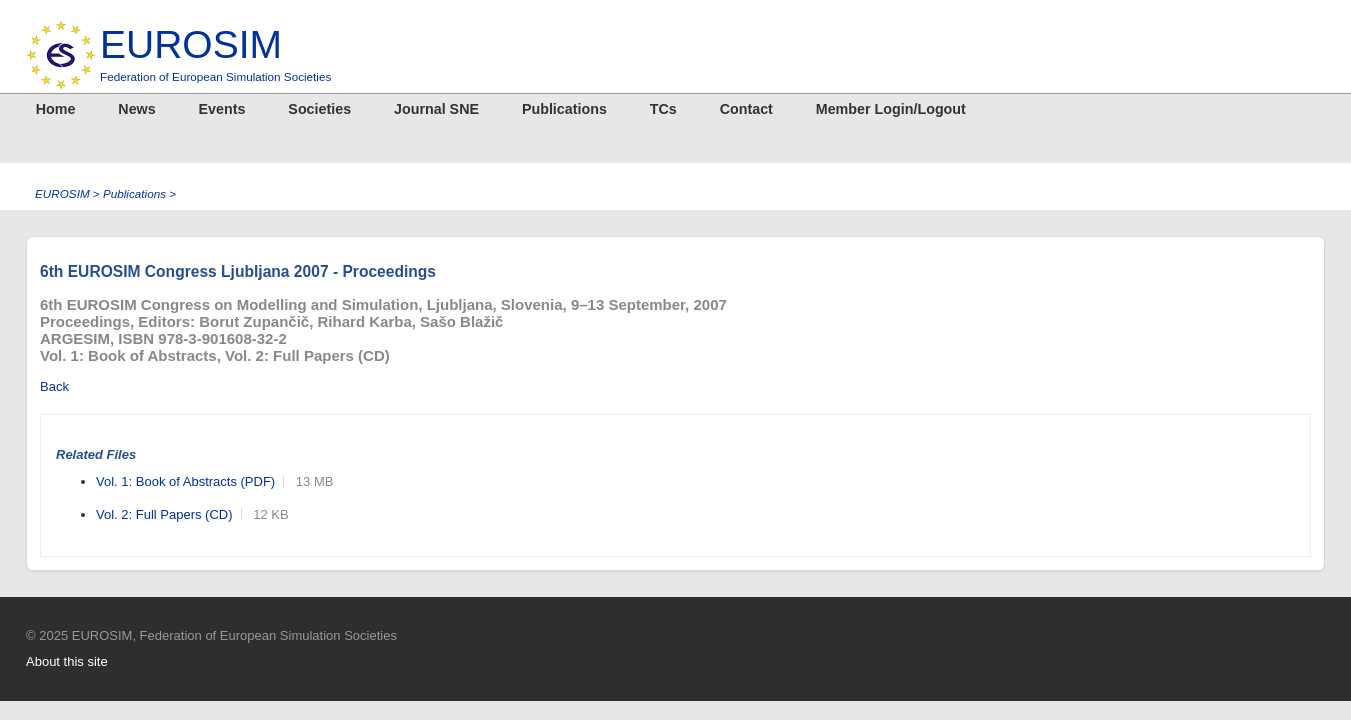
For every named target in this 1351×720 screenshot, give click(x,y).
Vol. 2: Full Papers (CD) (164, 514)
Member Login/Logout (891, 109)
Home (56, 109)
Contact (746, 109)
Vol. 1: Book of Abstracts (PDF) (185, 481)
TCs (663, 109)
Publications (564, 109)
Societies (319, 109)
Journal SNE (436, 109)
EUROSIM (215, 53)
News (136, 109)
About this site (67, 661)
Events (222, 109)
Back (54, 386)
